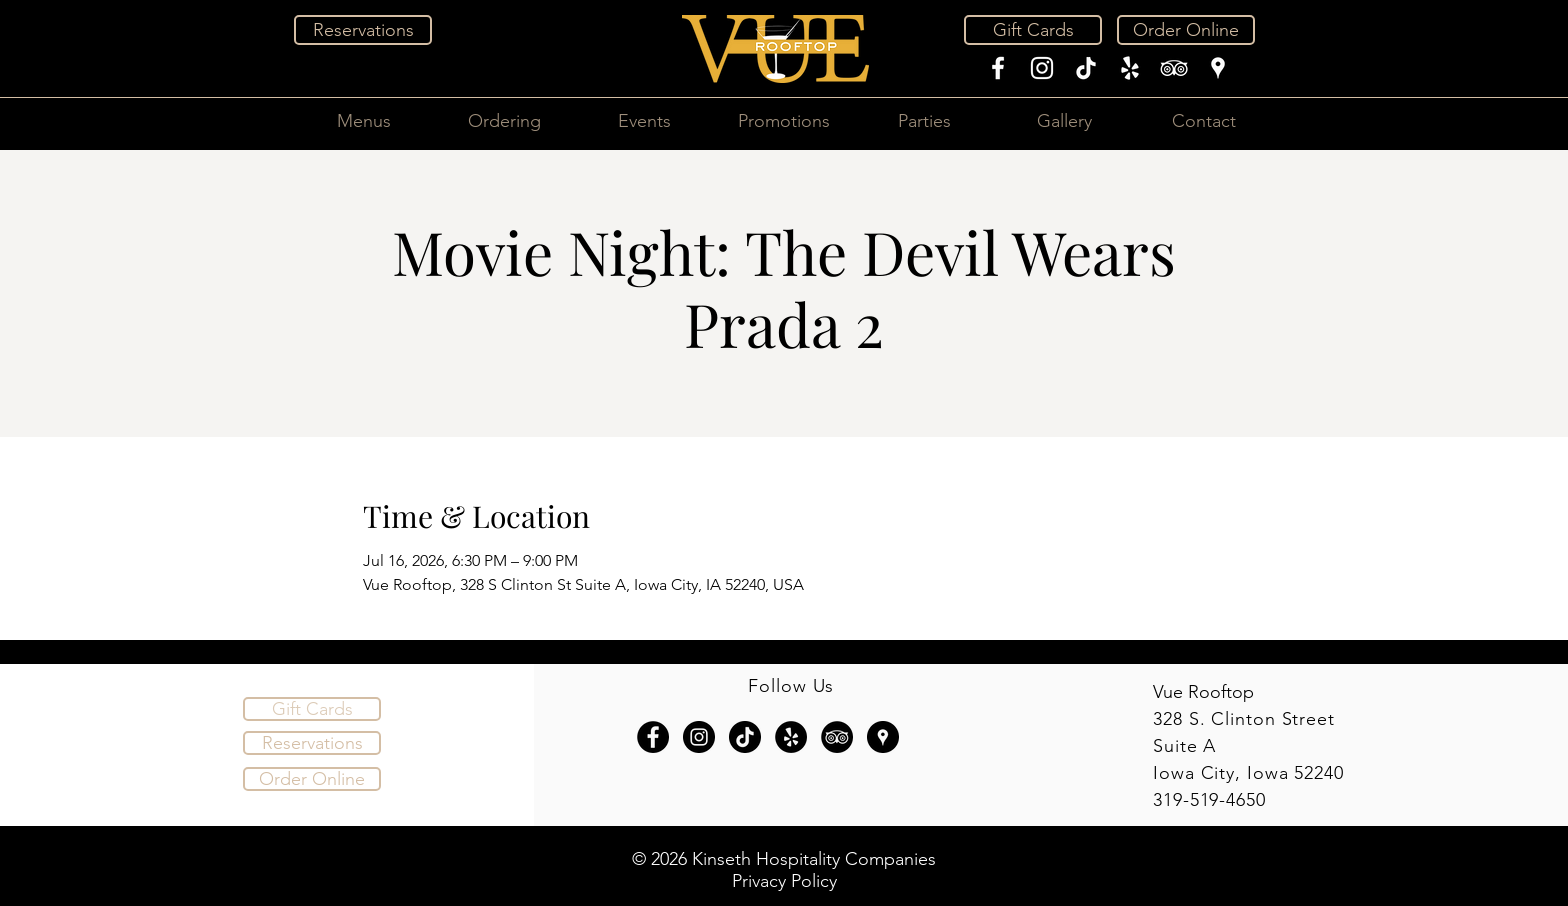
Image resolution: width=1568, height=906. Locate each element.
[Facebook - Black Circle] (653, 737)
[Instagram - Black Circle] (699, 737)
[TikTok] (1086, 68)
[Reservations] (363, 30)
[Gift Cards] (1033, 30)
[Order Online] (1186, 30)
